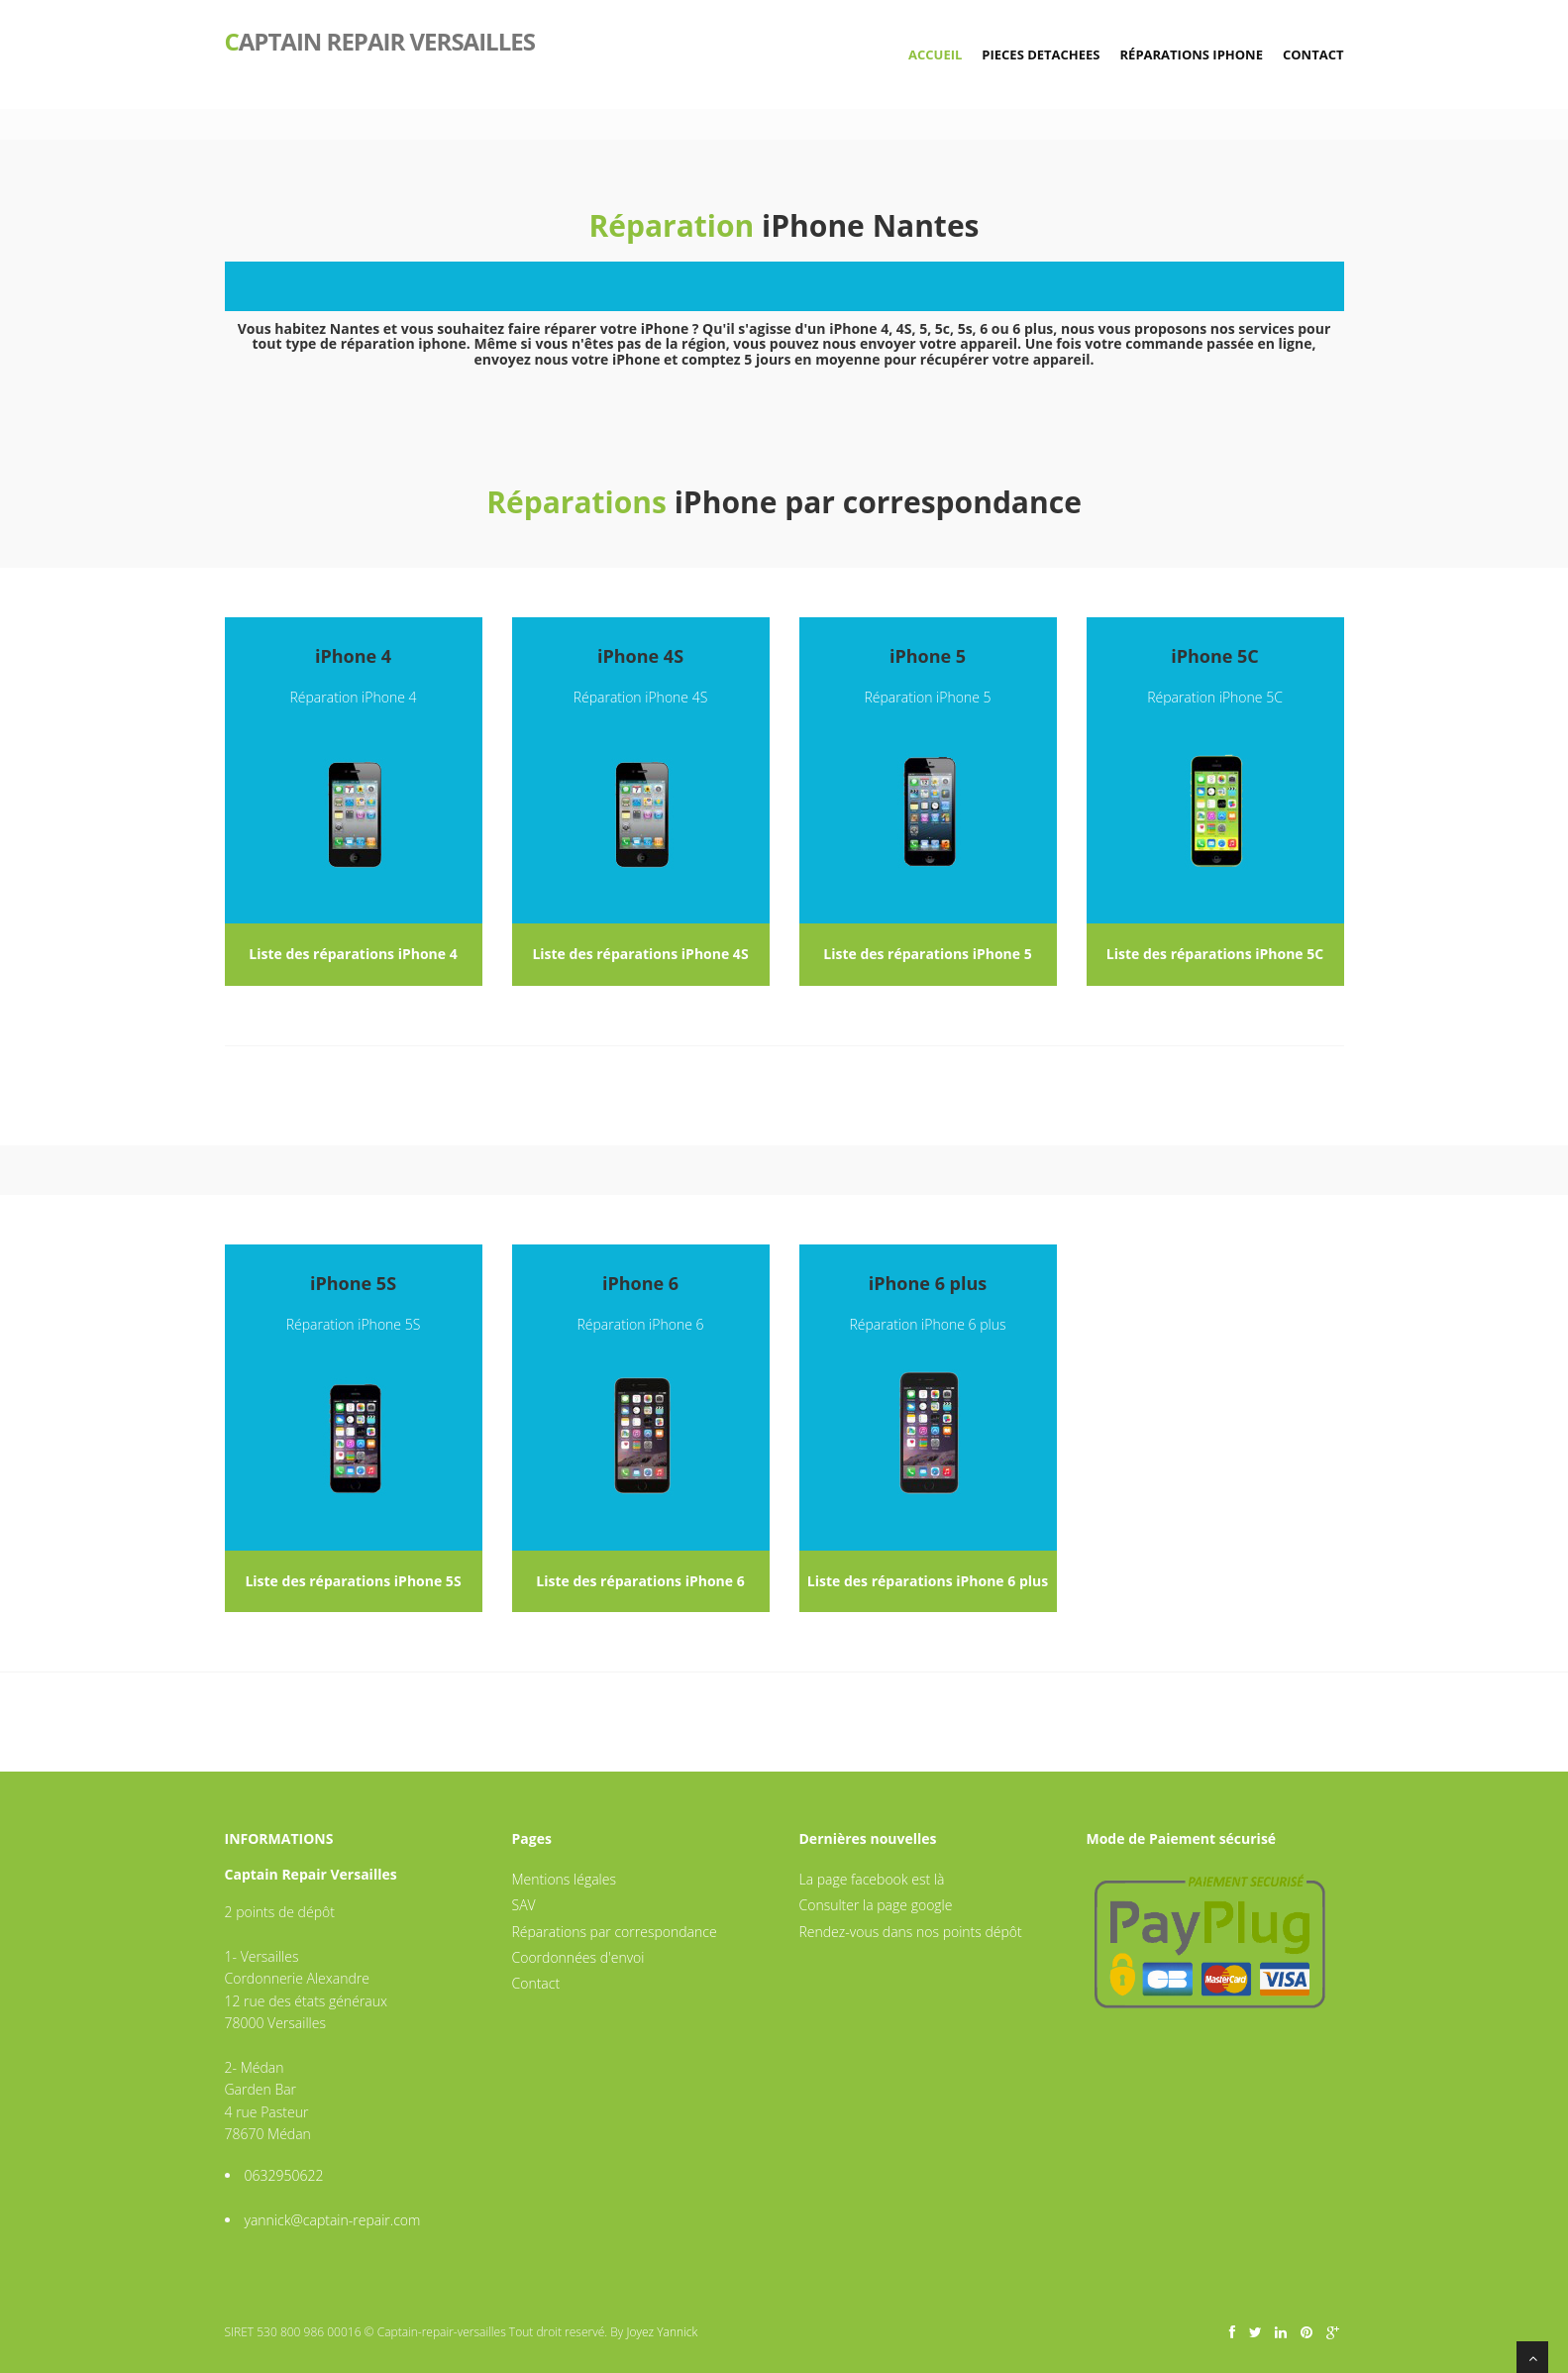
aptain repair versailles (380, 40)
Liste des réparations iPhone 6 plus (927, 1580)
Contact (1313, 54)
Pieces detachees (1040, 54)
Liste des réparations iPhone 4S (640, 953)
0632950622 (284, 2175)
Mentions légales (564, 1879)
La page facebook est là (872, 1879)
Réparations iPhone (1191, 54)
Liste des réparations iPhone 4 (353, 953)
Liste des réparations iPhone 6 (640, 1580)
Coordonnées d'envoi (578, 1957)
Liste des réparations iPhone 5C (1214, 953)
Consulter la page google (876, 1904)
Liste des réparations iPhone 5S (353, 1580)
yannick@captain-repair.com (333, 2220)
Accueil (935, 54)
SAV (524, 1904)
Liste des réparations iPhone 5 (927, 953)
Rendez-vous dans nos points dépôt (910, 1931)
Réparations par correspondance (614, 1931)
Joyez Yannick (661, 2331)
